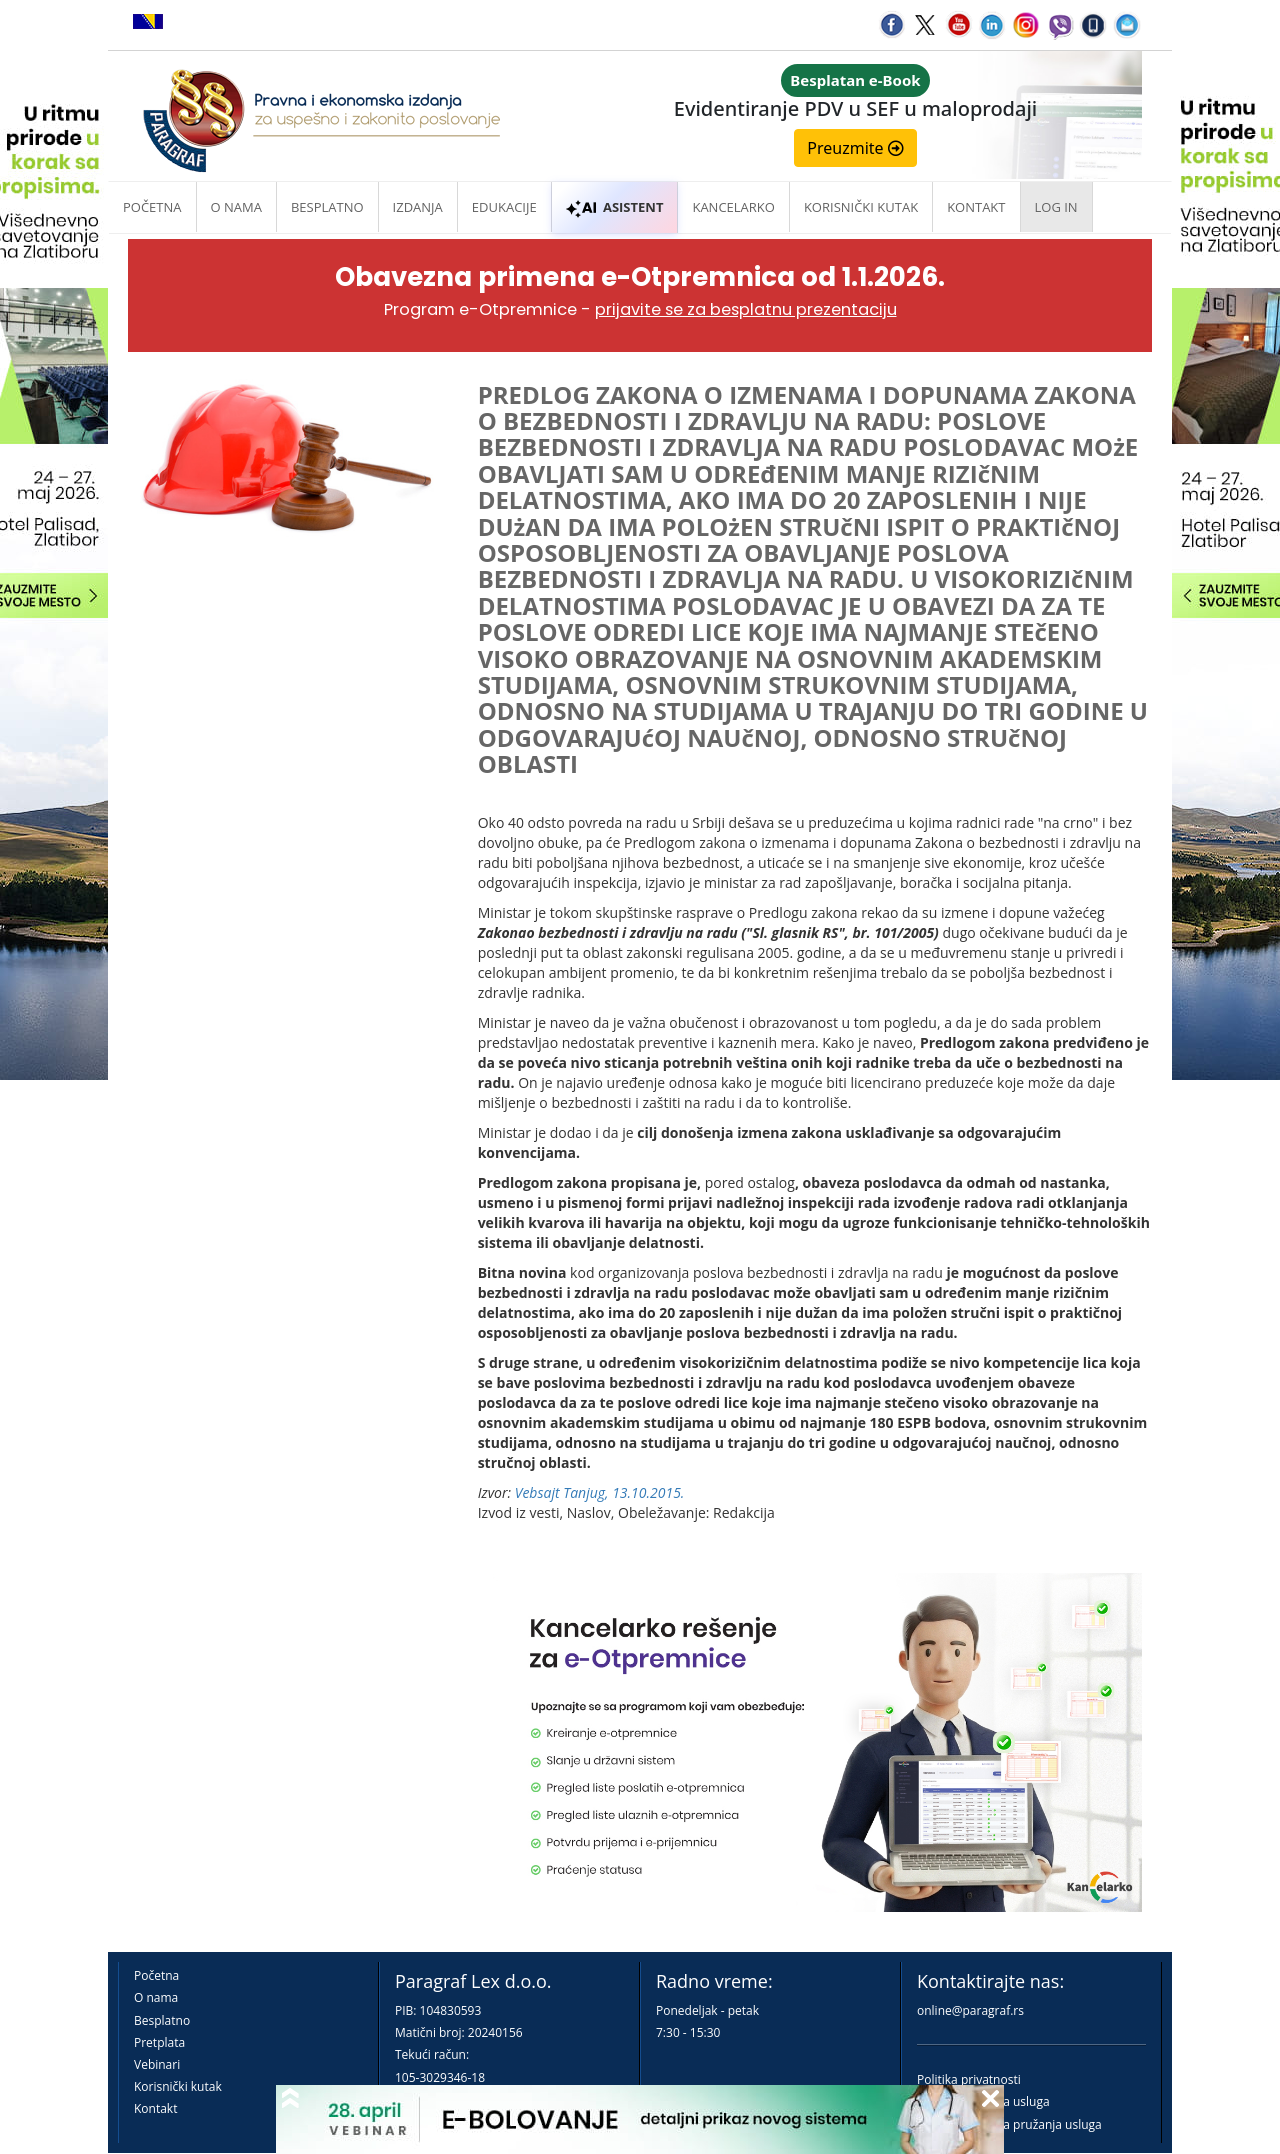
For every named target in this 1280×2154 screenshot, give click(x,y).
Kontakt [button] (976, 207)
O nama (236, 207)
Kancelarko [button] (733, 207)
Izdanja (418, 207)
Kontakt (155, 2108)
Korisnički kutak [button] (861, 207)
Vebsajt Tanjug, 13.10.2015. (600, 1492)
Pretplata (159, 2042)
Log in (1056, 207)
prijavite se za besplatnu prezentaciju (746, 309)
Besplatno (327, 207)
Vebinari (157, 2064)
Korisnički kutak (178, 2086)
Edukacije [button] (504, 207)
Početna (152, 207)
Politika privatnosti (969, 2079)
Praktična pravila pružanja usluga (1009, 2124)
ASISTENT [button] (615, 207)
